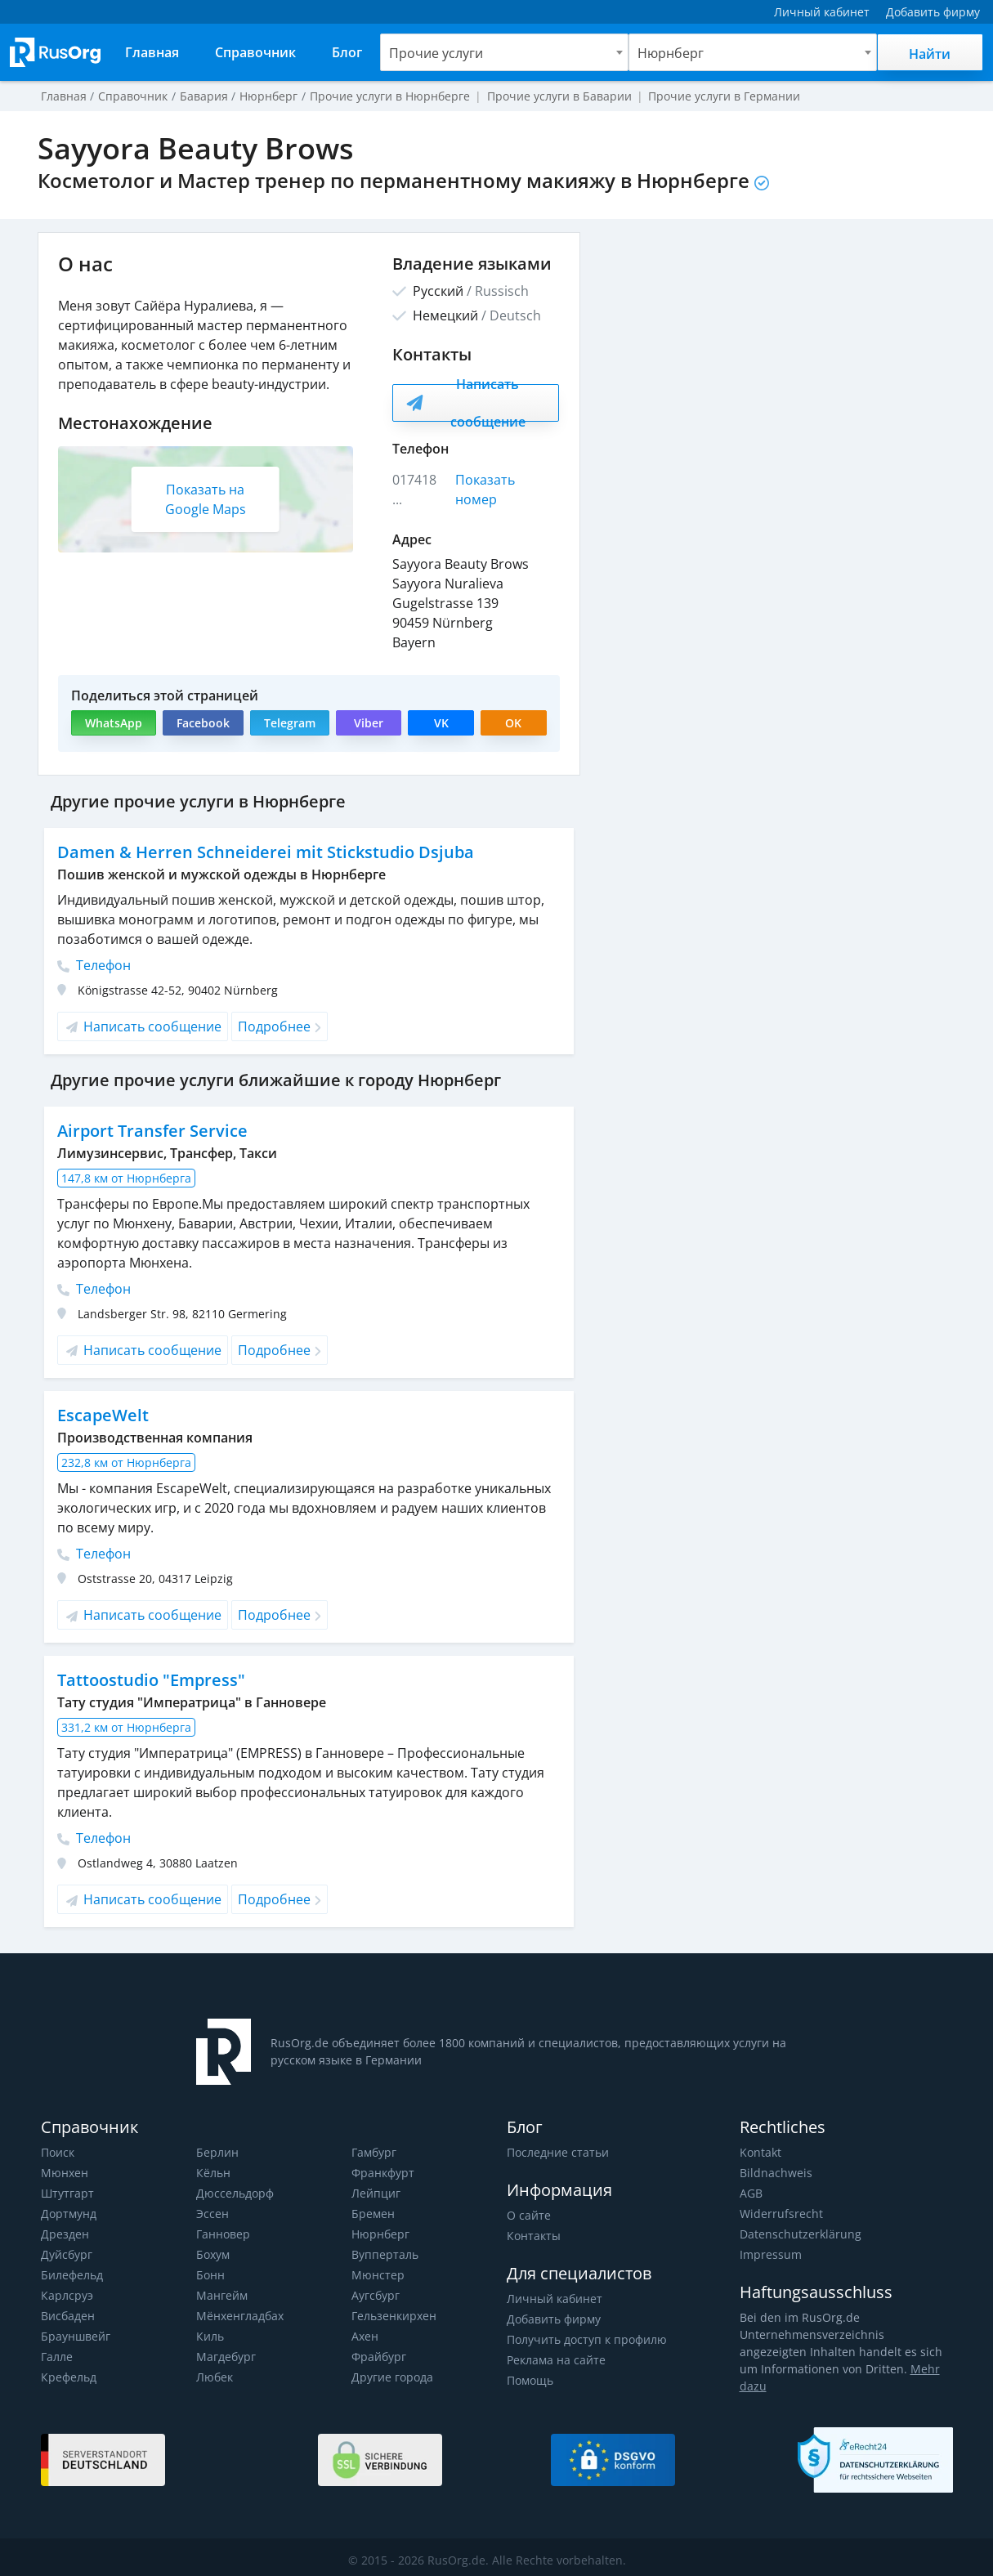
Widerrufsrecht (780, 2213)
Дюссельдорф (234, 2193)
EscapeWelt (102, 1415)
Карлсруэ (66, 2295)
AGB (751, 2193)
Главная (64, 96)
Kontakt (760, 2152)
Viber (367, 723)
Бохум (213, 2254)
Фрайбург (378, 2356)
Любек (214, 2377)
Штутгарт (67, 2193)
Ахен (364, 2336)
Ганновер (223, 2234)
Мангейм (221, 2295)
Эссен (212, 2213)
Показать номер (486, 489)
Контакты (533, 2235)
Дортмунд (68, 2213)
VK (440, 723)
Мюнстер (377, 2275)
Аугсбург (375, 2295)
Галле (57, 2356)
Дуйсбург (66, 2254)
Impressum (770, 2254)
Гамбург (373, 2152)
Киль (210, 2336)
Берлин (217, 2152)
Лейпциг (375, 2193)
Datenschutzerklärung (798, 2234)
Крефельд (68, 2377)
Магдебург (225, 2356)
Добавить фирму (553, 2319)
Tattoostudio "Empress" (150, 1680)
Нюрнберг (380, 2234)
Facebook (202, 723)
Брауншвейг (75, 2336)
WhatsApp (113, 723)
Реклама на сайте (555, 2360)
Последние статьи (557, 2152)
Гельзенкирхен (393, 2315)
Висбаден (68, 2315)
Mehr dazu (913, 2369)
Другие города (391, 2377)
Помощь (530, 2380)
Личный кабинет (554, 2298)
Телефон (94, 965)
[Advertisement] (774, 346)
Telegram (288, 723)
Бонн (210, 2275)
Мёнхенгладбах (240, 2315)
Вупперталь (384, 2254)
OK (513, 723)
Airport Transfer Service (150, 1131)
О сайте (528, 2215)
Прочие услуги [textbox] (435, 53)
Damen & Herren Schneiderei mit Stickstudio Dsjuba (262, 852)
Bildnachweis (774, 2172)
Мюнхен (64, 2172)
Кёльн (213, 2172)
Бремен (372, 2213)
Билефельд (72, 2275)
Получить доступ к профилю (586, 2339)
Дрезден (64, 2234)
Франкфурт (382, 2172)
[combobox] (504, 52)
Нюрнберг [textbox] (670, 53)
